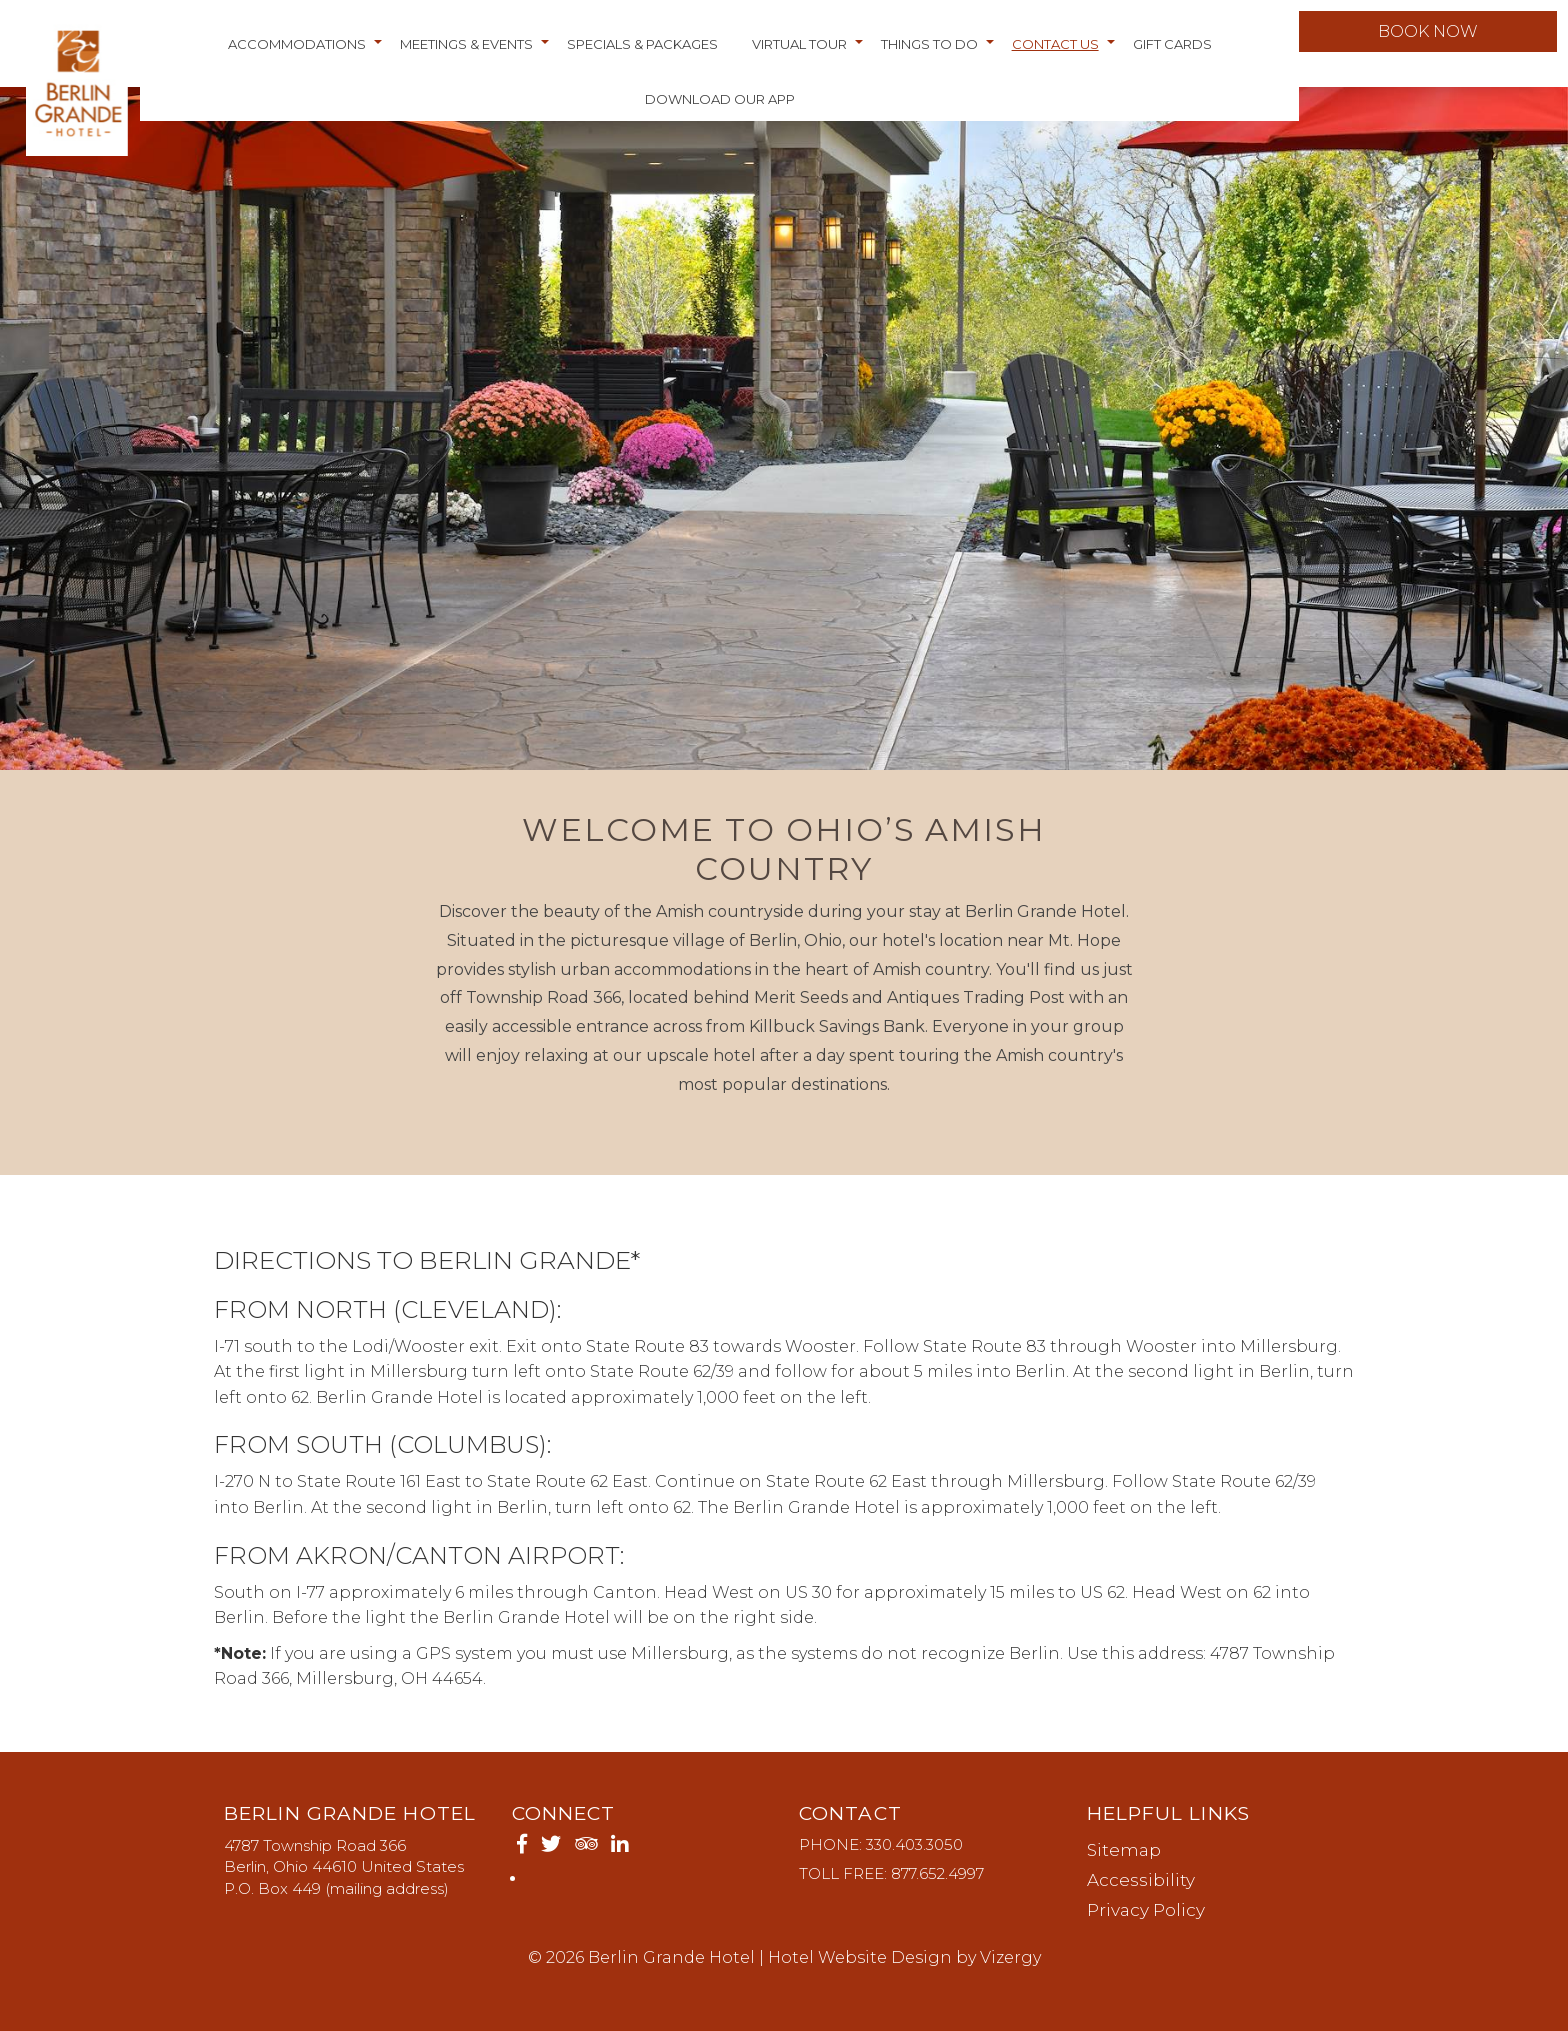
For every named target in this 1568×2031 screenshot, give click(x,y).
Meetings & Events (466, 53)
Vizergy (1010, 1957)
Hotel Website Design (860, 1957)
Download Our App (720, 108)
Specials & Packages (642, 53)
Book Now (1421, 40)
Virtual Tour (799, 53)
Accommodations (297, 53)
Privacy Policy (1146, 1910)
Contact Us (1055, 53)
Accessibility (1141, 1880)
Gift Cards (1172, 53)
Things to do (929, 53)
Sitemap (1124, 1850)
